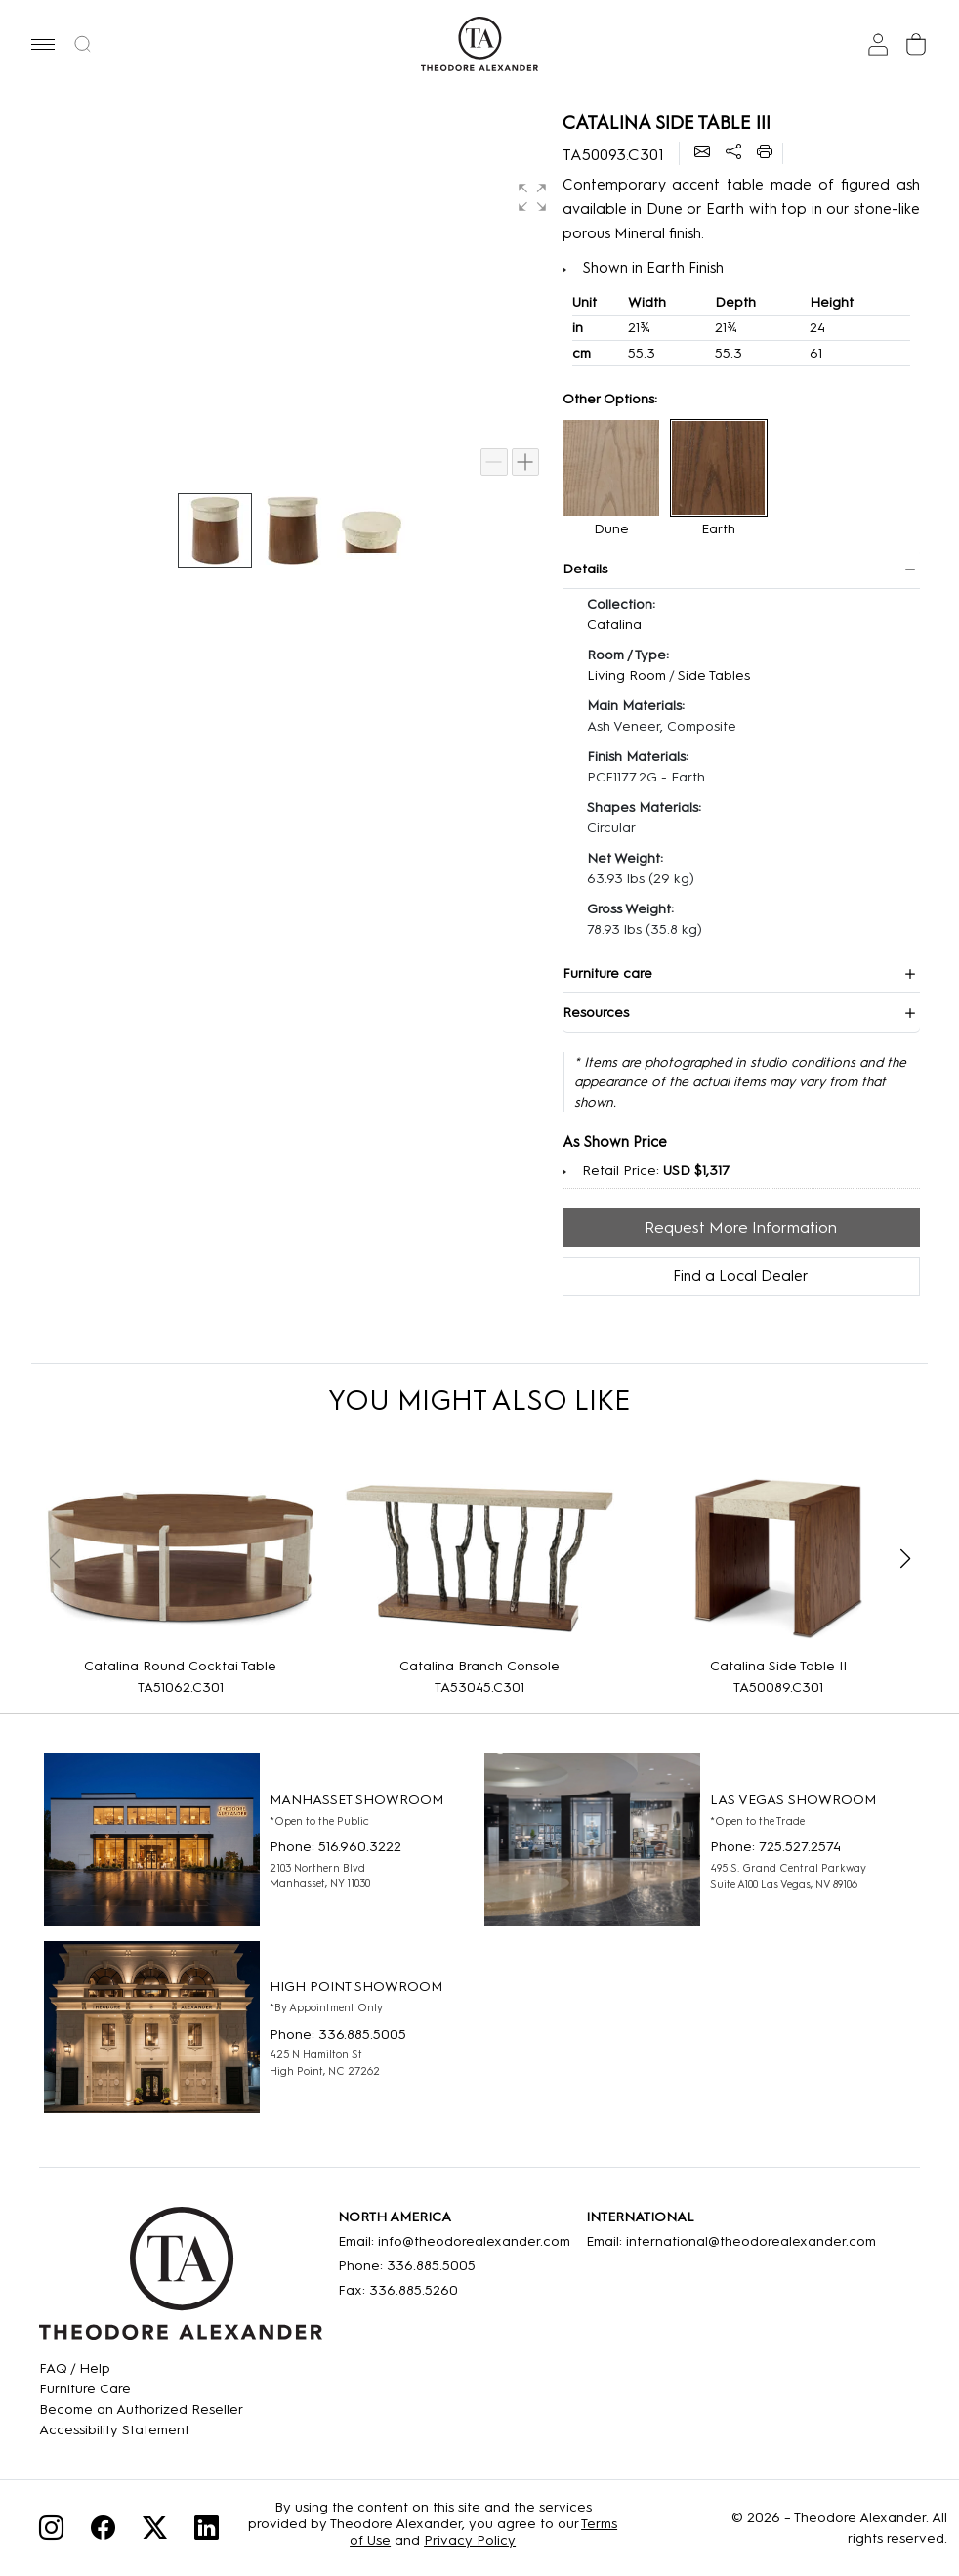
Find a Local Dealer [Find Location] (741, 1276)
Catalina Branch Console (479, 1666)
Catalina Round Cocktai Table (180, 1666)
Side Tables (714, 675)
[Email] (702, 153)
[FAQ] (141, 2368)
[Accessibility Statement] (141, 2430)
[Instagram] (51, 2531)
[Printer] (764, 153)
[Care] (141, 2389)
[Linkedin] (206, 2531)
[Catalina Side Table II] (778, 1558)
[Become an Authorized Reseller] (141, 2409)
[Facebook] (103, 2531)
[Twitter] (155, 2531)
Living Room (626, 675)
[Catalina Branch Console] (479, 1558)
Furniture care (607, 973)
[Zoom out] (494, 462)
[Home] (180, 2280)
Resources (596, 1012)
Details (585, 569)
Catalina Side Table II (778, 1666)
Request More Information (741, 1227)
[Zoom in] (525, 462)
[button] (43, 44)
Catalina (614, 624)
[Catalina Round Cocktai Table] (180, 1558)
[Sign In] (878, 44)
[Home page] (479, 44)
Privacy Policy (470, 2540)
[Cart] (916, 44)
